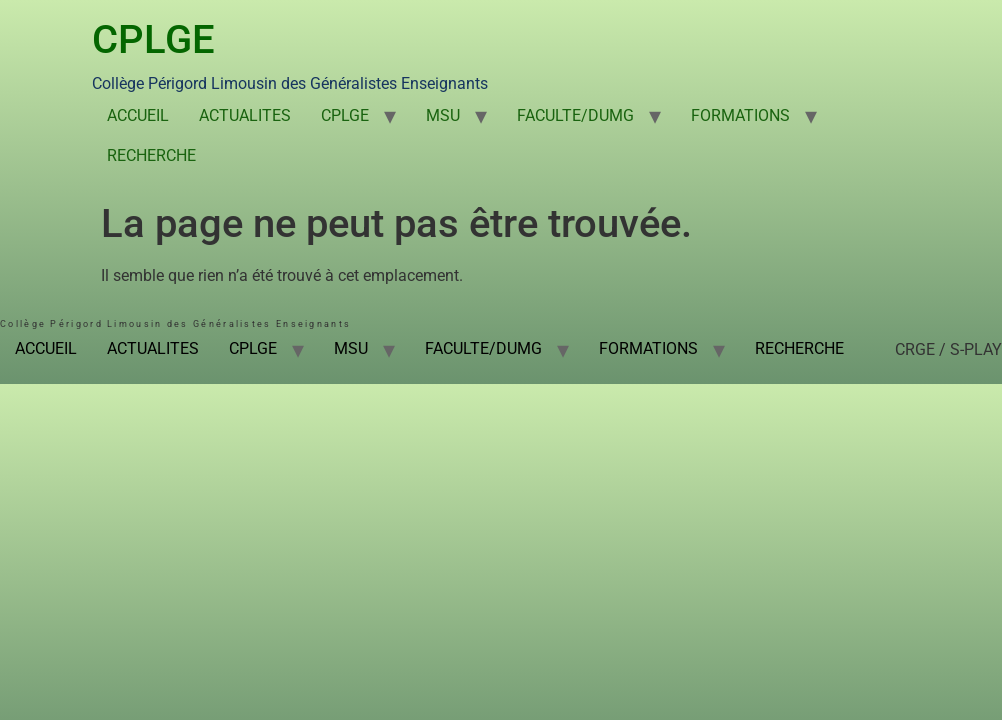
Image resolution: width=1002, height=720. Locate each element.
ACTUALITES (245, 115)
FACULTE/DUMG (575, 115)
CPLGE (153, 39)
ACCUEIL (138, 115)
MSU (443, 115)
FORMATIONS (740, 115)
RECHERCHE (151, 155)
